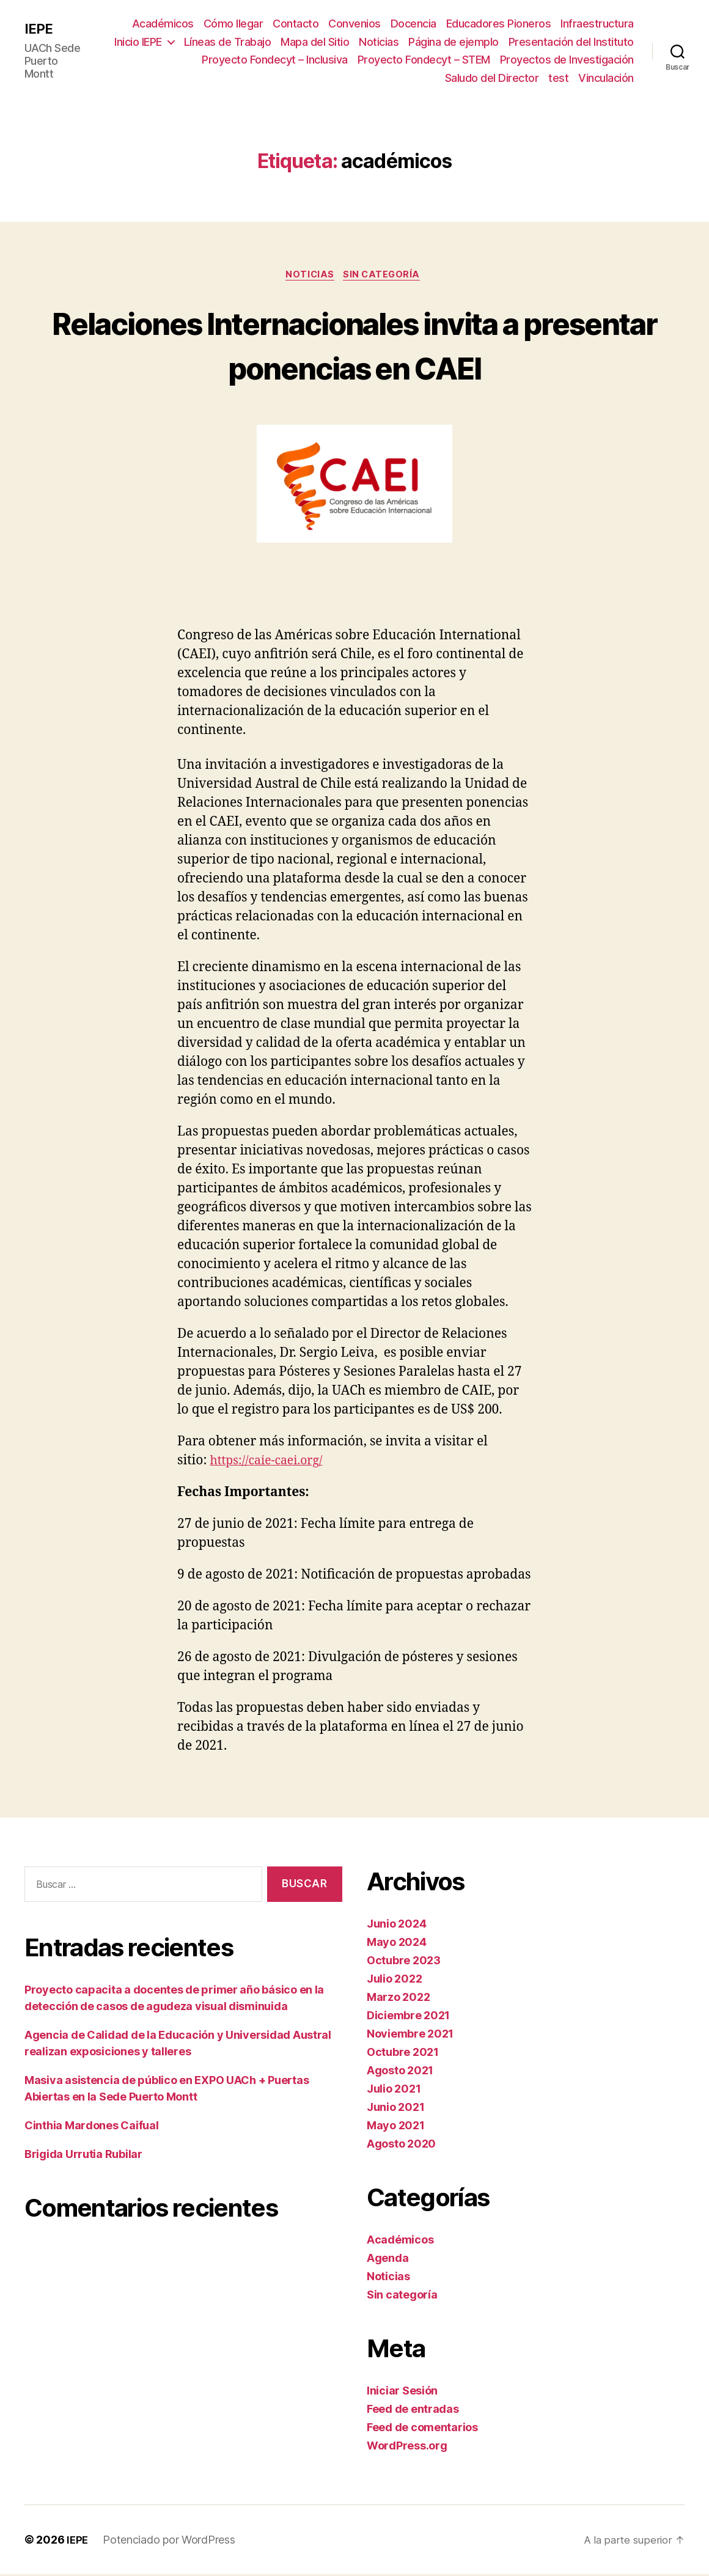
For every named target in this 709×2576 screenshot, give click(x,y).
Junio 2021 (395, 2108)
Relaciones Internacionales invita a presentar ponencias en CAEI (354, 345)
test (558, 78)
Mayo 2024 (397, 1943)
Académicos (163, 23)
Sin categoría (385, 276)
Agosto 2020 (401, 2145)
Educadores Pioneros (498, 23)
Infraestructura (597, 23)
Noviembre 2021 (410, 2035)
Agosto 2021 (400, 2072)
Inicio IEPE (138, 41)
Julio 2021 (394, 2090)
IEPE (39, 28)
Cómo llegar (233, 23)
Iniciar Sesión (402, 2392)
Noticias (379, 41)
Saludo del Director (492, 78)
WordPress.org (407, 2447)
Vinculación (606, 78)
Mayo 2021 (396, 2127)
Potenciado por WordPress (170, 2541)
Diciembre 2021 (408, 2017)
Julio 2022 (394, 1980)
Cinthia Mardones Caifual (91, 2127)
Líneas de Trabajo (227, 41)
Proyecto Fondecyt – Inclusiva (275, 59)
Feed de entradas (413, 2410)
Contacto (295, 23)
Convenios (354, 23)
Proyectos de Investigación (567, 59)
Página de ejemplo (453, 41)
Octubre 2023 (404, 1962)
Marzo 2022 (398, 1998)
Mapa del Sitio (315, 41)
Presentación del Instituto (571, 41)
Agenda (387, 2259)
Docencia (413, 23)
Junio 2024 (396, 1925)
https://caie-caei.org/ (271, 1462)
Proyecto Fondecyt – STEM (424, 59)
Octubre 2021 (403, 2053)
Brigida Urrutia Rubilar (83, 2156)
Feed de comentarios (422, 2429)
